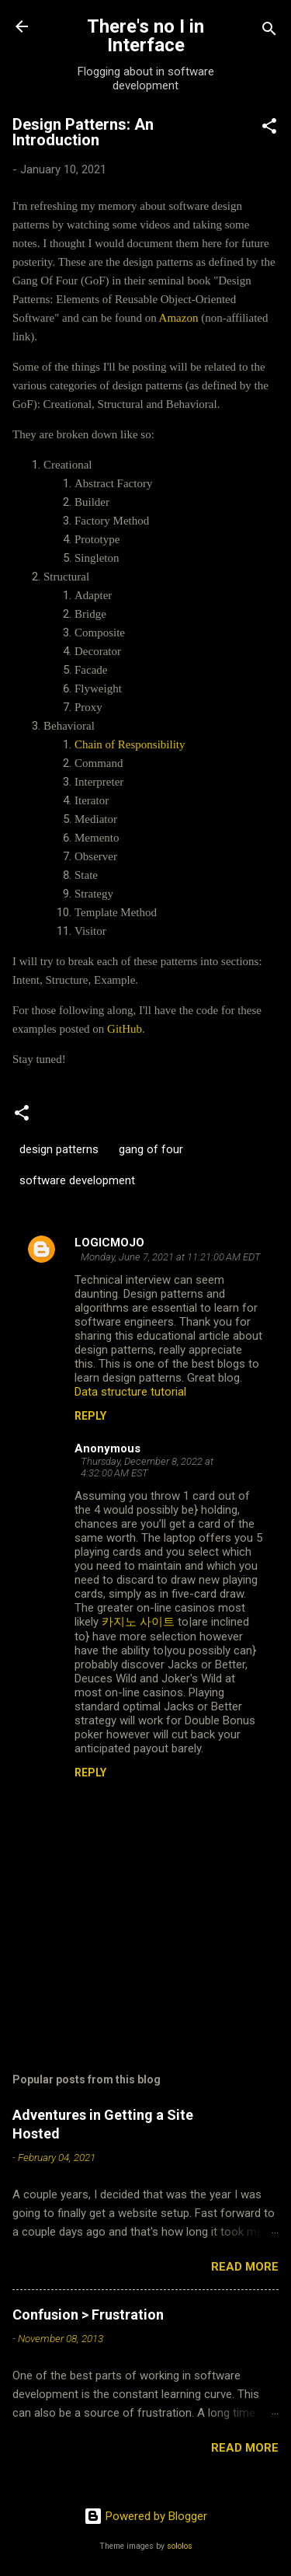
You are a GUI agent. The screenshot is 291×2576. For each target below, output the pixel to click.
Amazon (179, 318)
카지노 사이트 (138, 1622)
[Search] (269, 31)
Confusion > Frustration (88, 2314)
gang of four (151, 1149)
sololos (179, 2546)
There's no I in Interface (145, 36)
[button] (269, 129)
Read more (245, 2267)
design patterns (59, 1149)
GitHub (124, 1029)
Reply (90, 1416)
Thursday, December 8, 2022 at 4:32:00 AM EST (147, 1467)
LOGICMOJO (109, 1243)
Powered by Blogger (145, 2516)
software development (77, 1180)
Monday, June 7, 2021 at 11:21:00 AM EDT (171, 1257)
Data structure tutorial (130, 1392)
